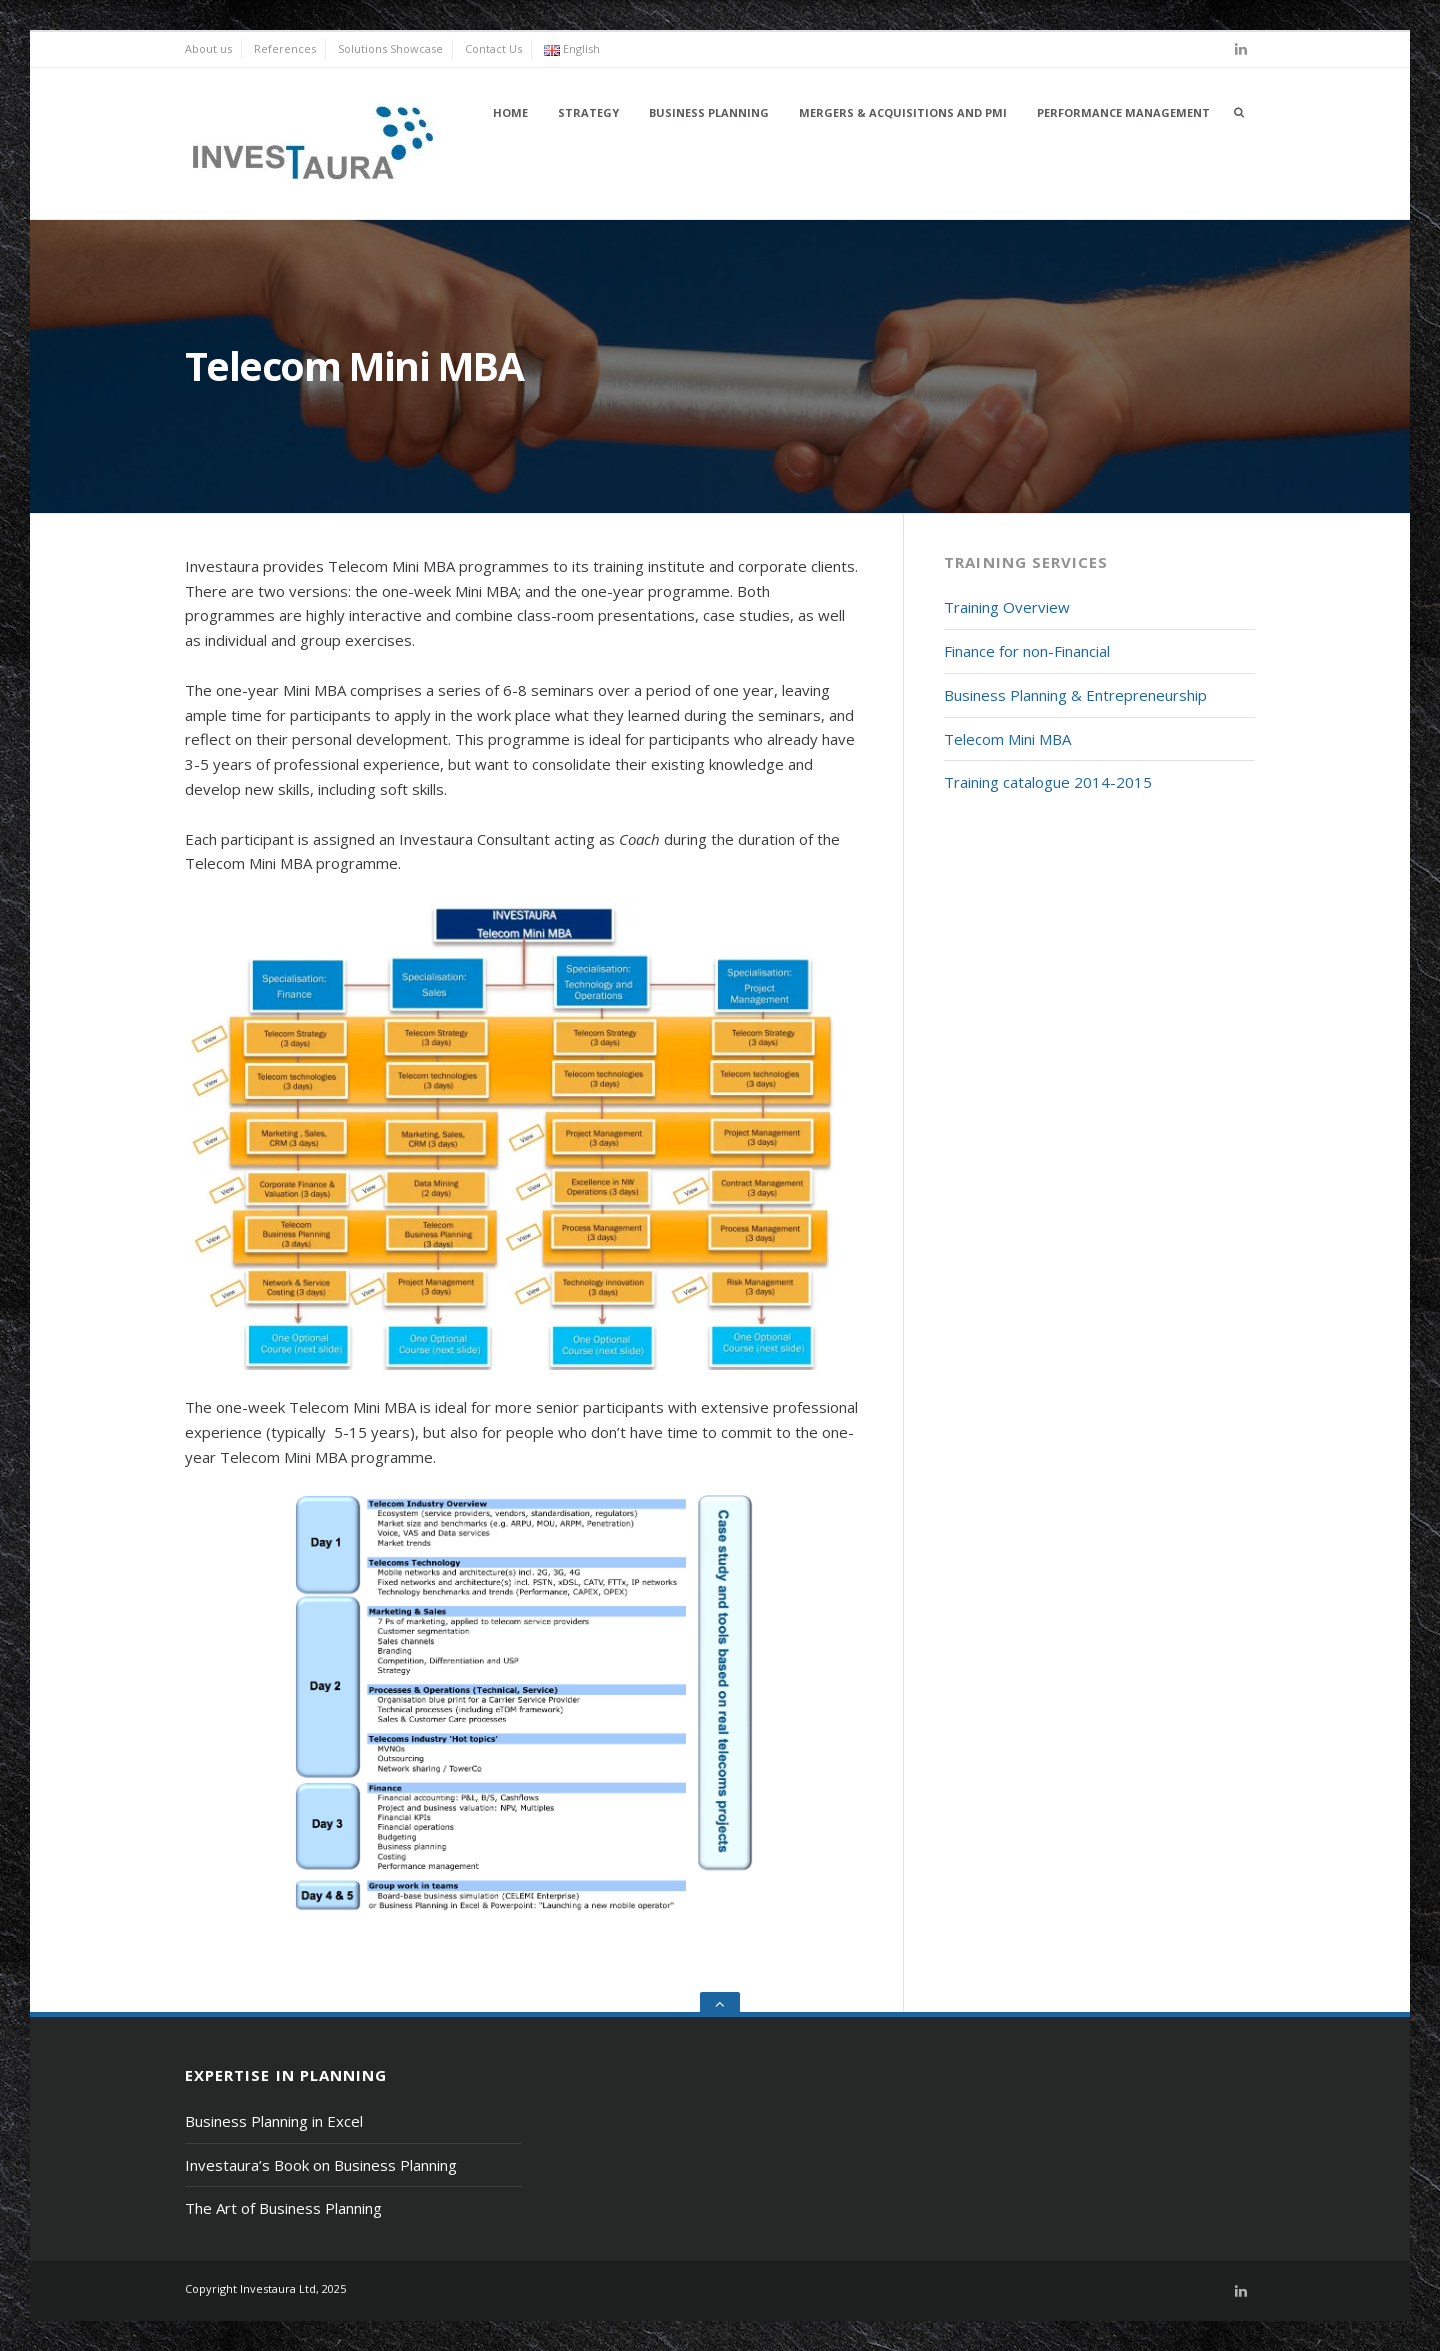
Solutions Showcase (390, 48)
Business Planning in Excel (274, 2121)
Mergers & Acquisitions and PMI (903, 112)
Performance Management (1123, 112)
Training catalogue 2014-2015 (1048, 782)
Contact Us (493, 48)
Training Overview (1007, 607)
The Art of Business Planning (283, 2208)
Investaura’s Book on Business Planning (321, 2165)
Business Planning (709, 112)
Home (510, 112)
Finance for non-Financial (1027, 651)
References (285, 48)
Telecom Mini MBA (1007, 739)
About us (208, 48)
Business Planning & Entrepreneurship (1075, 695)
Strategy (588, 112)
